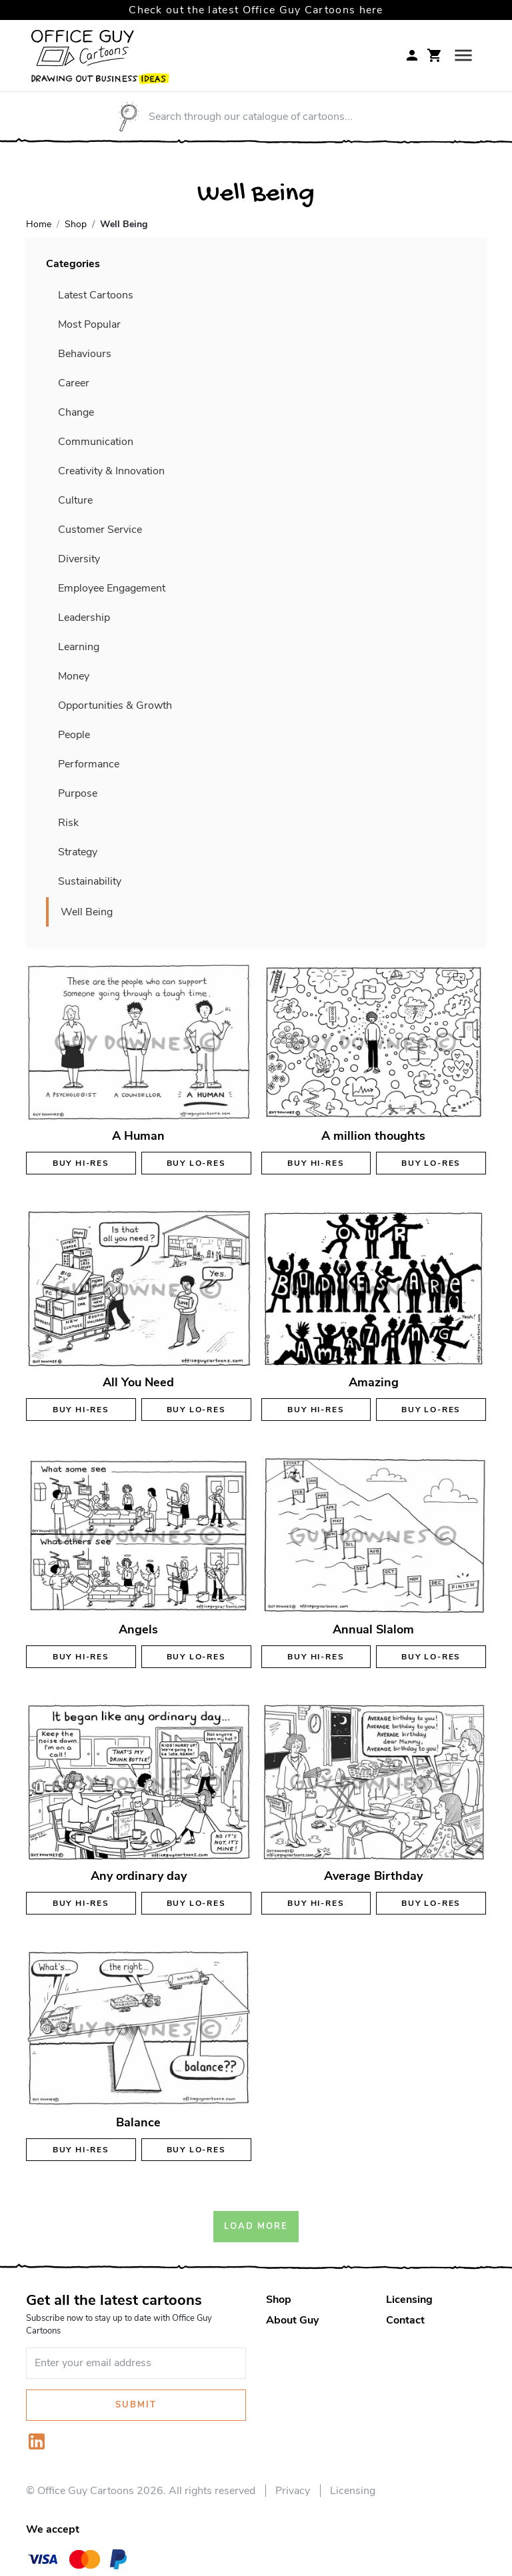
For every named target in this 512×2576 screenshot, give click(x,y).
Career (73, 383)
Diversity (79, 559)
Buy (81, 1163)
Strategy (77, 852)
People (74, 734)
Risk (68, 822)
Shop (278, 2299)
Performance (88, 764)
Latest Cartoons (95, 295)
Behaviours (84, 353)
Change (76, 412)
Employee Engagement (111, 588)
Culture (75, 500)
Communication (95, 441)
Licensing (409, 2299)
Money (73, 676)
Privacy (292, 2490)
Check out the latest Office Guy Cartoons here (256, 10)
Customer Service (100, 529)
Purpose (77, 793)
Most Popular (89, 324)
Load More (256, 2226)
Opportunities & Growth (115, 705)
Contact (405, 2320)
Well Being (87, 912)
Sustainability (89, 881)
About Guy (292, 2320)
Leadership (84, 617)
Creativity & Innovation (111, 471)
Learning (78, 647)
